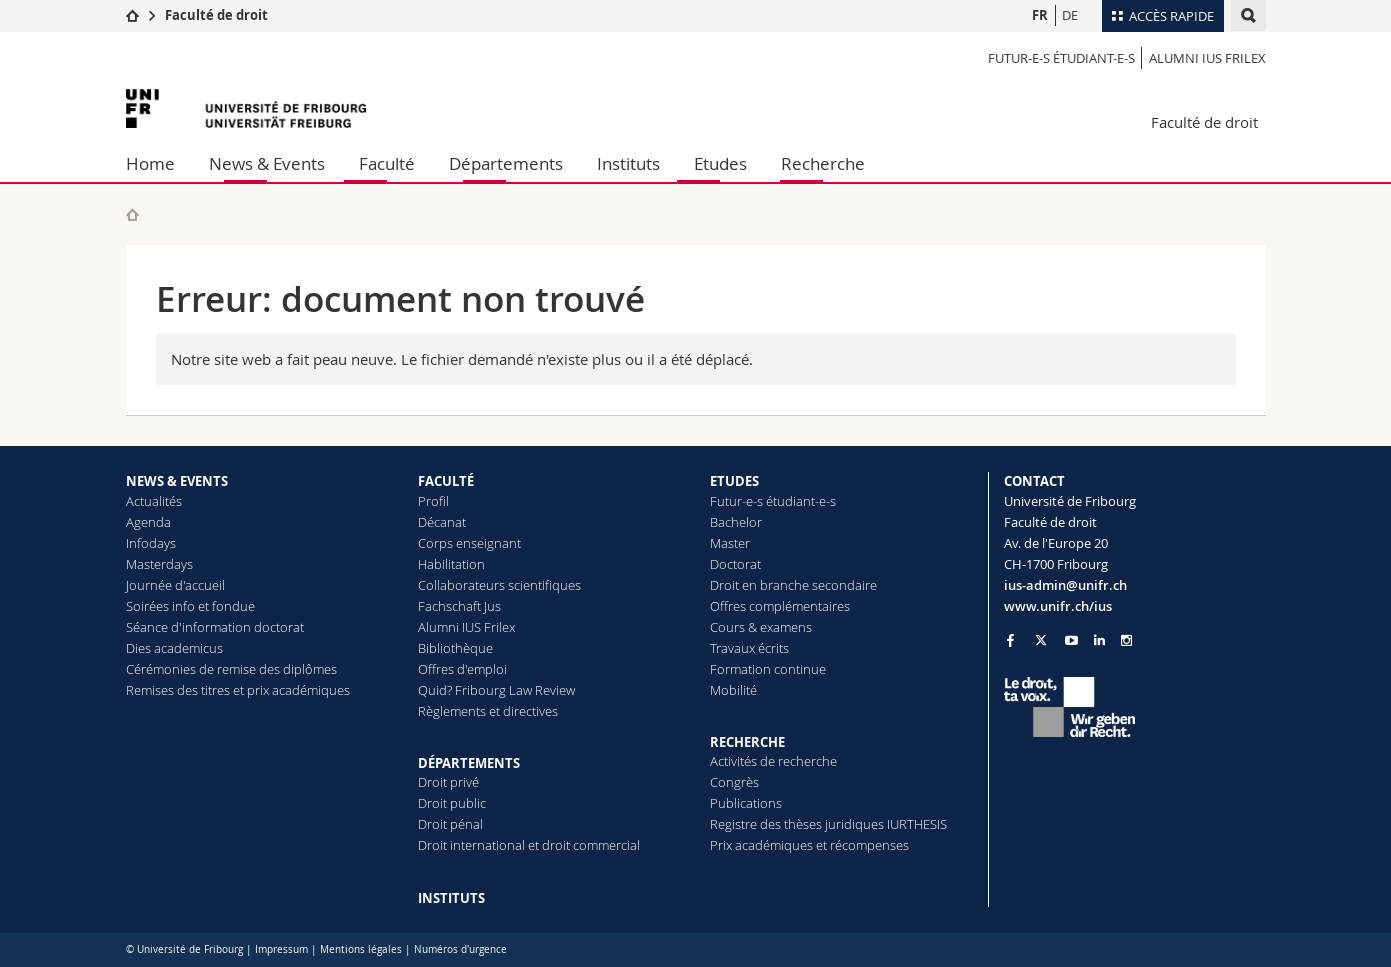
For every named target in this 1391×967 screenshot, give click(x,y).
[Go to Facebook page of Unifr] (1010, 640)
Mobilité (733, 690)
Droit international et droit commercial (529, 845)
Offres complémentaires (780, 606)
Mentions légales (361, 949)
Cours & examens (761, 627)
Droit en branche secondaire (793, 585)
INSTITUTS (451, 898)
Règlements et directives (488, 711)
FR (1040, 15)
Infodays (151, 543)
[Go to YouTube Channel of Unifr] (1071, 640)
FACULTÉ (446, 481)
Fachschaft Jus (459, 606)
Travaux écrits (749, 648)
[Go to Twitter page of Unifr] (1041, 640)
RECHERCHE (747, 742)
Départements (506, 163)
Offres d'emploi (462, 669)
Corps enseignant (469, 543)
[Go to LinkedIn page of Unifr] (1099, 640)
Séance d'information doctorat (215, 627)
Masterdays (159, 564)
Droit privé (448, 782)
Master (730, 543)
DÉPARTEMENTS (469, 763)
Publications (746, 803)
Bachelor (736, 522)
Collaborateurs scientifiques (499, 585)
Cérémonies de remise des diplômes (231, 669)
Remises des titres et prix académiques (238, 690)
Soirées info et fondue (190, 606)
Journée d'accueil (175, 585)
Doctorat (735, 564)
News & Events (267, 163)
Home (150, 163)
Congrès (734, 782)
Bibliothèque (455, 648)
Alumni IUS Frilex (1207, 58)
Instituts (628, 163)
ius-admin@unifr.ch (1065, 585)
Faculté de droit (216, 15)
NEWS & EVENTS (177, 481)
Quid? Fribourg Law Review (496, 690)
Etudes (720, 163)
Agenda (148, 522)
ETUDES (734, 481)
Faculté (387, 163)
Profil (433, 501)
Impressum (281, 949)
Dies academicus (174, 648)
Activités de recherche (773, 761)
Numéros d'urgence (460, 949)
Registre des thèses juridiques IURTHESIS (828, 824)
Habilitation (451, 564)
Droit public (452, 803)
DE (1070, 15)
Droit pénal (450, 824)
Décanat (442, 522)
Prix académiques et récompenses (809, 845)
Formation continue (768, 669)
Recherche (823, 163)
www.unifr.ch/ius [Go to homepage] (1058, 606)
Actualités (154, 501)
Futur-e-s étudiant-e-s (1061, 58)
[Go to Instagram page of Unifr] (1126, 640)
